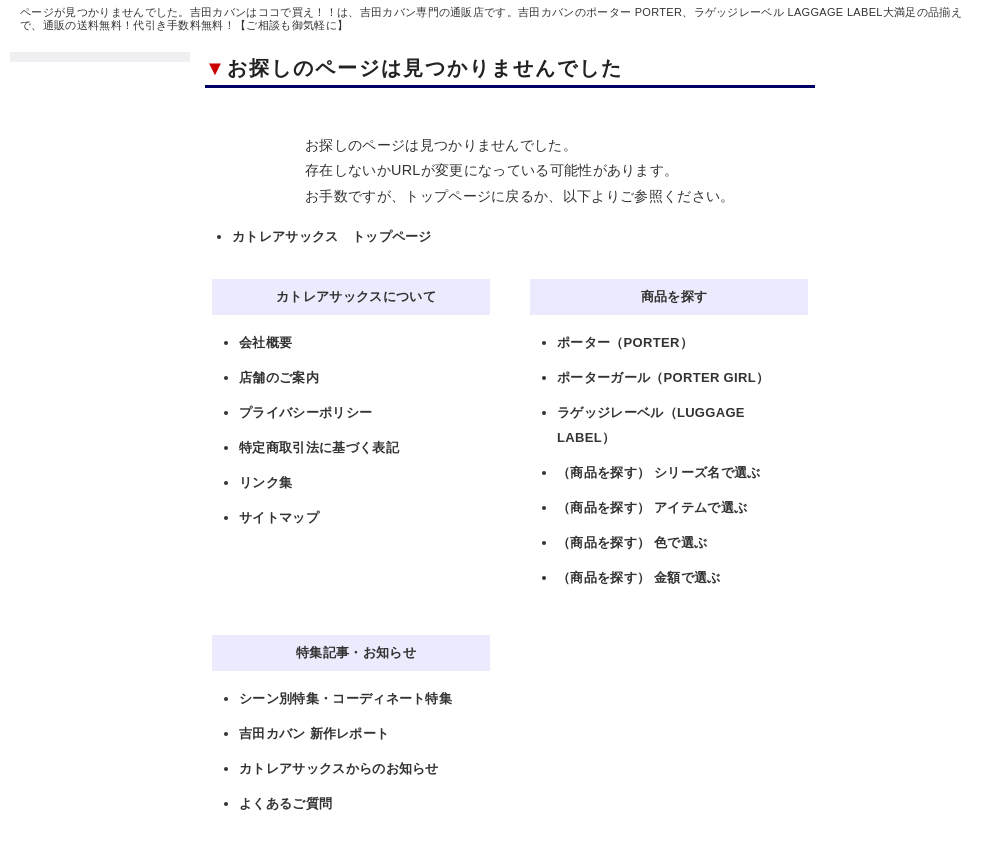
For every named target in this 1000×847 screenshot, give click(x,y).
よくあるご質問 (285, 803)
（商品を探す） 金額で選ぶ (639, 577)
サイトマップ (279, 517)
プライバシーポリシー (305, 412)
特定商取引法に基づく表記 (319, 447)
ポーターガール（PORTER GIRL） (663, 377)
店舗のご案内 (279, 377)
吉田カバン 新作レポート (314, 733)
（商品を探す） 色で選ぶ (632, 542)
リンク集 (265, 482)
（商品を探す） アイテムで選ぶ (652, 507)
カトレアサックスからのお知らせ (339, 768)
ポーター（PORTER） (625, 342)
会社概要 (265, 342)
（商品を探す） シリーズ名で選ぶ (659, 472)
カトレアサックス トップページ (332, 236)
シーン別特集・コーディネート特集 (345, 698)
